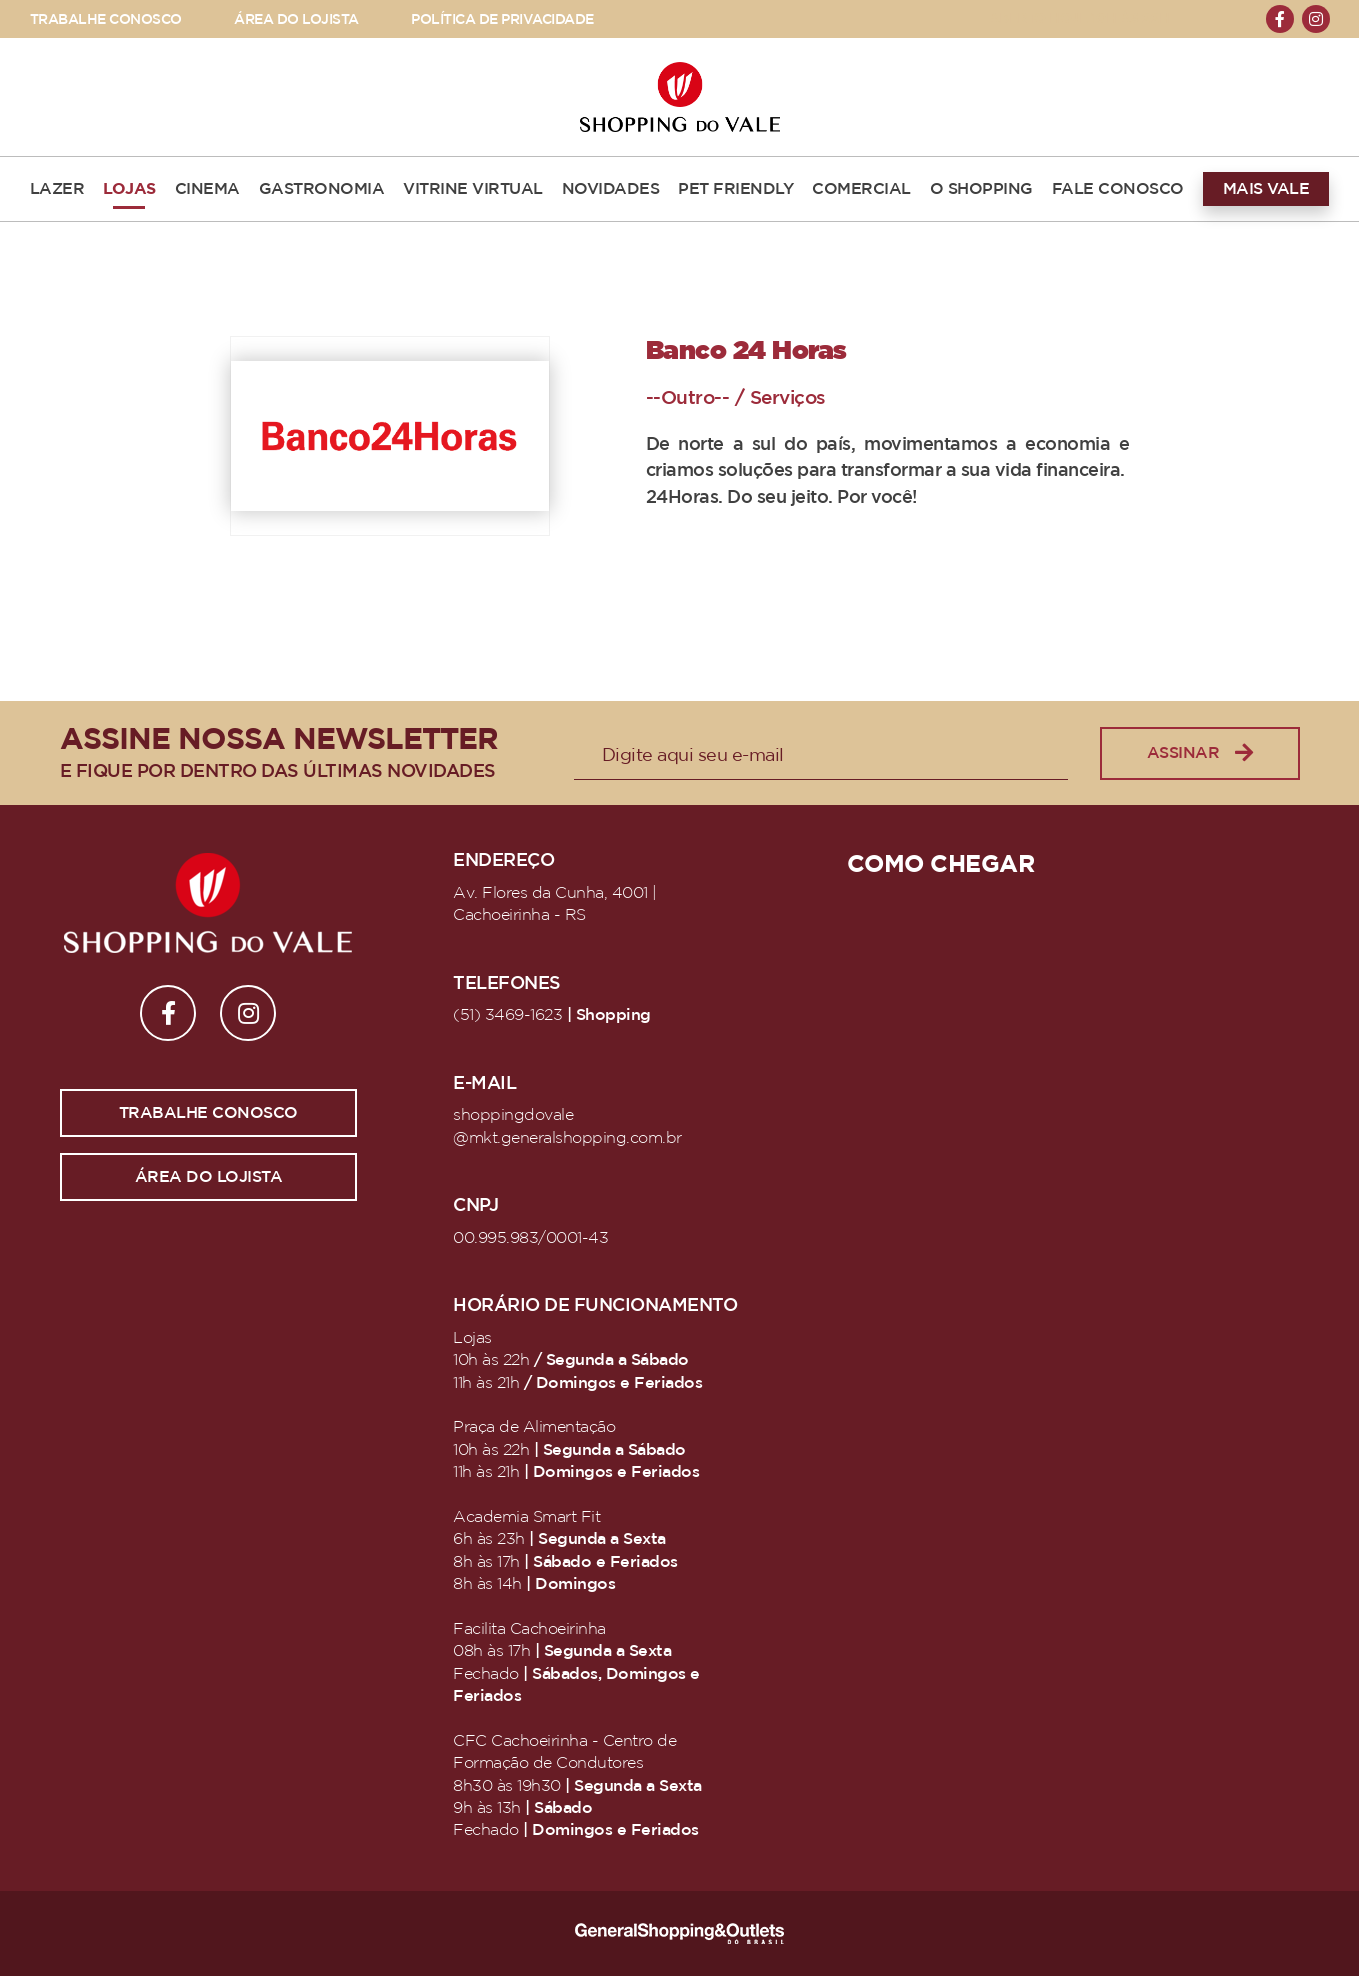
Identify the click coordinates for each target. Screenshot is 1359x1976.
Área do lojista (209, 1177)
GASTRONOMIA (322, 189)
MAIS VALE (1266, 189)
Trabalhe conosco (208, 1113)
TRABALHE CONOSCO (106, 19)
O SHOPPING (981, 189)
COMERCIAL (861, 189)
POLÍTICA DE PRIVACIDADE (502, 19)
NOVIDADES (611, 189)
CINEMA (207, 189)
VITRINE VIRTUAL (473, 189)
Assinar (1200, 753)
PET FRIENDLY (735, 189)
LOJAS (129, 189)
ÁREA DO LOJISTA (296, 19)
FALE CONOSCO (1118, 189)
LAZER (57, 189)
